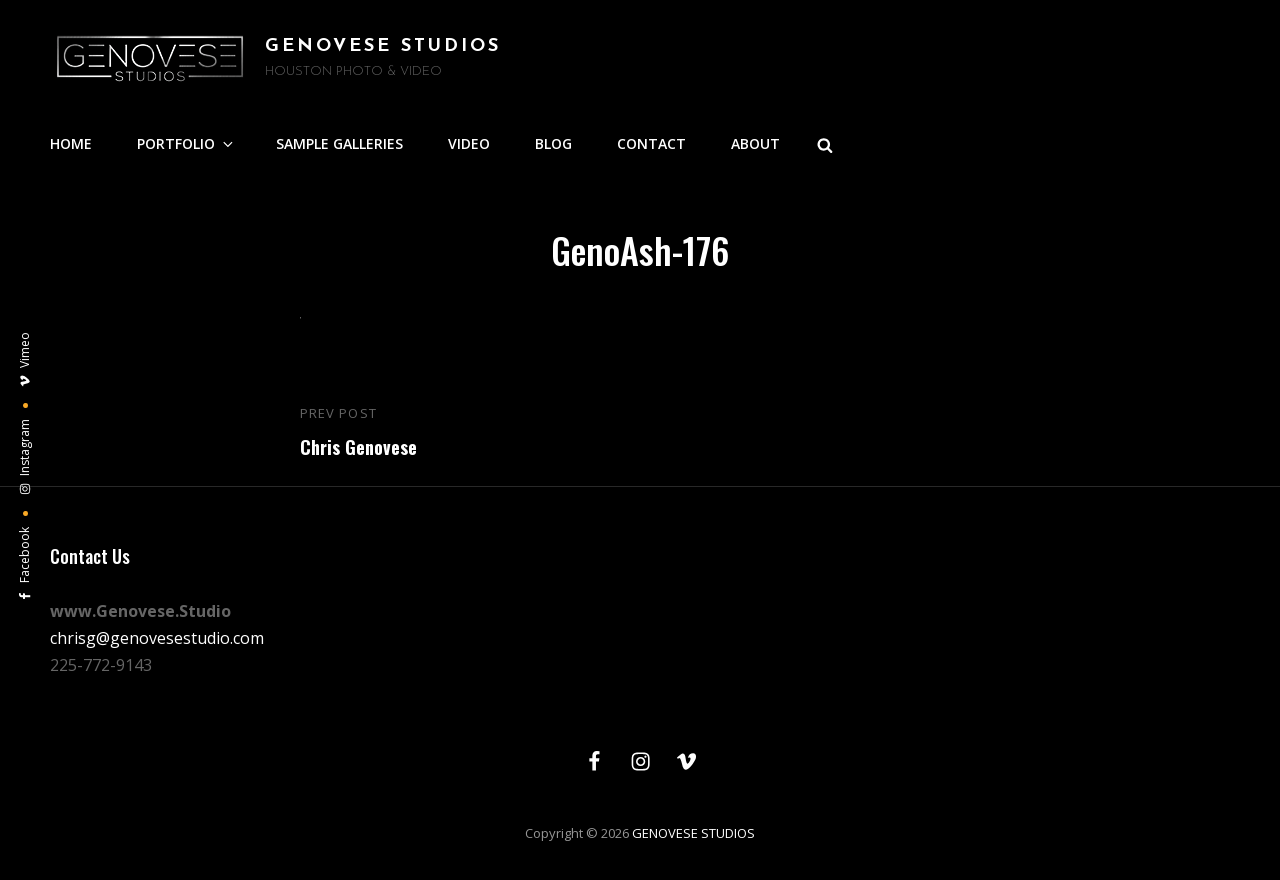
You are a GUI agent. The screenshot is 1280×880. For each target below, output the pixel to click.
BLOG (553, 143)
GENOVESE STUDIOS (383, 46)
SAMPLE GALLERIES (339, 143)
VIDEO (469, 143)
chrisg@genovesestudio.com (157, 638)
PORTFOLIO (186, 143)
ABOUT (755, 143)
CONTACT (651, 143)
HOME (71, 143)
